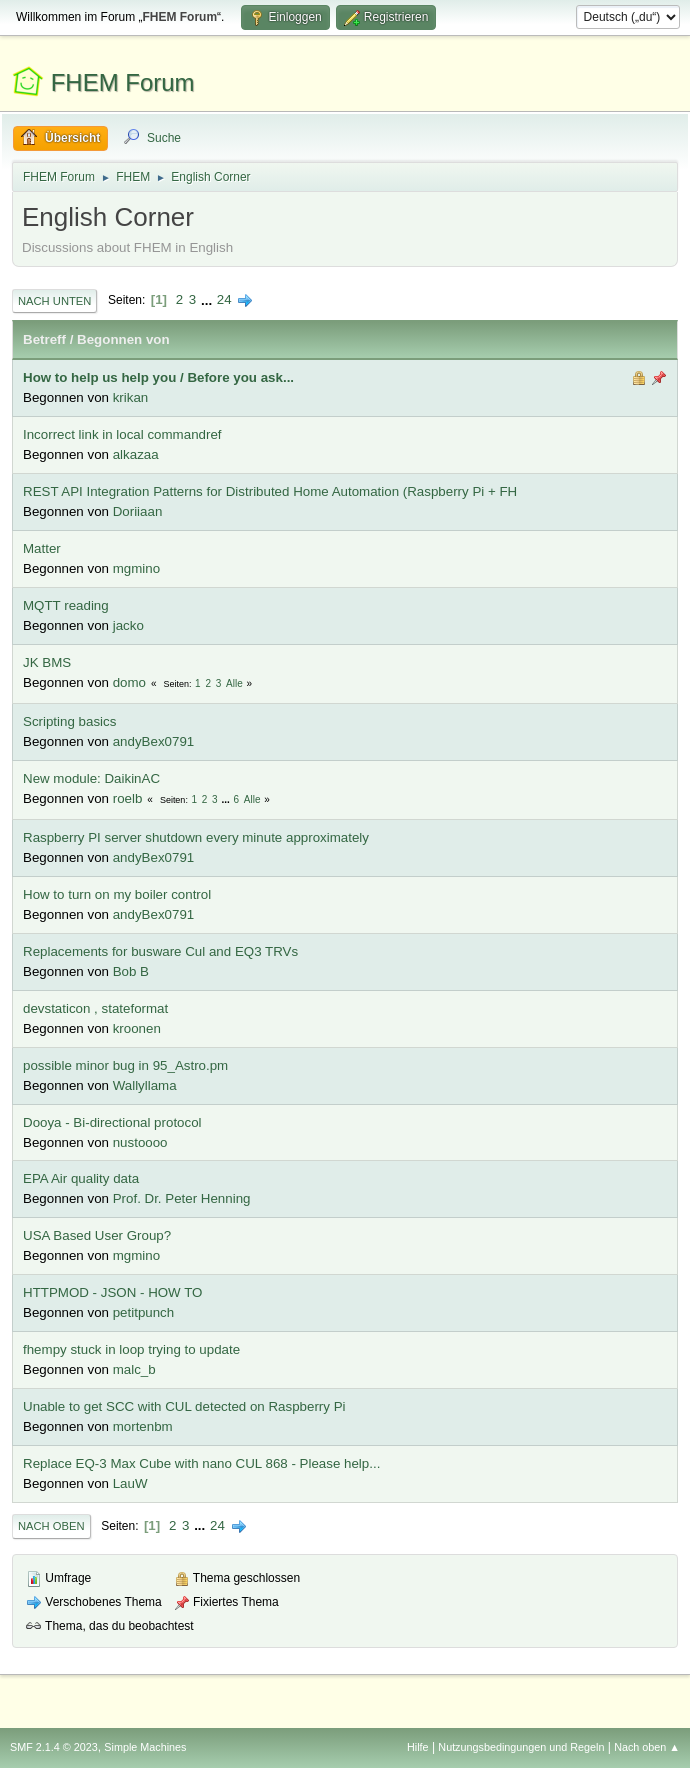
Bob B (131, 971)
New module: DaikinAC (91, 778)
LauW (130, 1483)
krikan (131, 397)
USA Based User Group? (97, 1235)
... (208, 299)
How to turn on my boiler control (117, 894)
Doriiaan (138, 511)
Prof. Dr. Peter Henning (182, 1198)
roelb (128, 798)
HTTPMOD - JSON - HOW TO (112, 1292)
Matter (42, 548)
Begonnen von (123, 339)
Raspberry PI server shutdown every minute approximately (196, 837)
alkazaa (136, 454)
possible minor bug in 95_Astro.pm (125, 1065)
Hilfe (418, 1747)
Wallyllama (145, 1085)
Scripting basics (69, 721)
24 (224, 299)
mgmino (136, 568)
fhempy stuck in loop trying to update (131, 1349)
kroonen (137, 1028)
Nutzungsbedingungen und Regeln (521, 1747)
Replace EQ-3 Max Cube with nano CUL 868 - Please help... (201, 1463)
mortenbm (143, 1426)
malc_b (134, 1369)
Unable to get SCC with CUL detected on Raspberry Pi (184, 1406)
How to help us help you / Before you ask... (158, 377)
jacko (128, 625)
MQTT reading (66, 605)
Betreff (44, 339)
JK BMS (47, 662)
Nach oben (51, 1526)
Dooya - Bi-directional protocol (112, 1122)
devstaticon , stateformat (95, 1008)
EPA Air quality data (81, 1178)
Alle (234, 683)
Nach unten (54, 301)
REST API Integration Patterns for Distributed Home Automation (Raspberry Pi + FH (270, 491)
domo (129, 682)
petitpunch (144, 1312)
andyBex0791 (154, 741)
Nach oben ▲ (647, 1747)
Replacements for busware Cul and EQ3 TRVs (160, 951)
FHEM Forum (123, 82)
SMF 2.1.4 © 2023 (54, 1747)
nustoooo (140, 1142)
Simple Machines (145, 1747)
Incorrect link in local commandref (122, 434)
